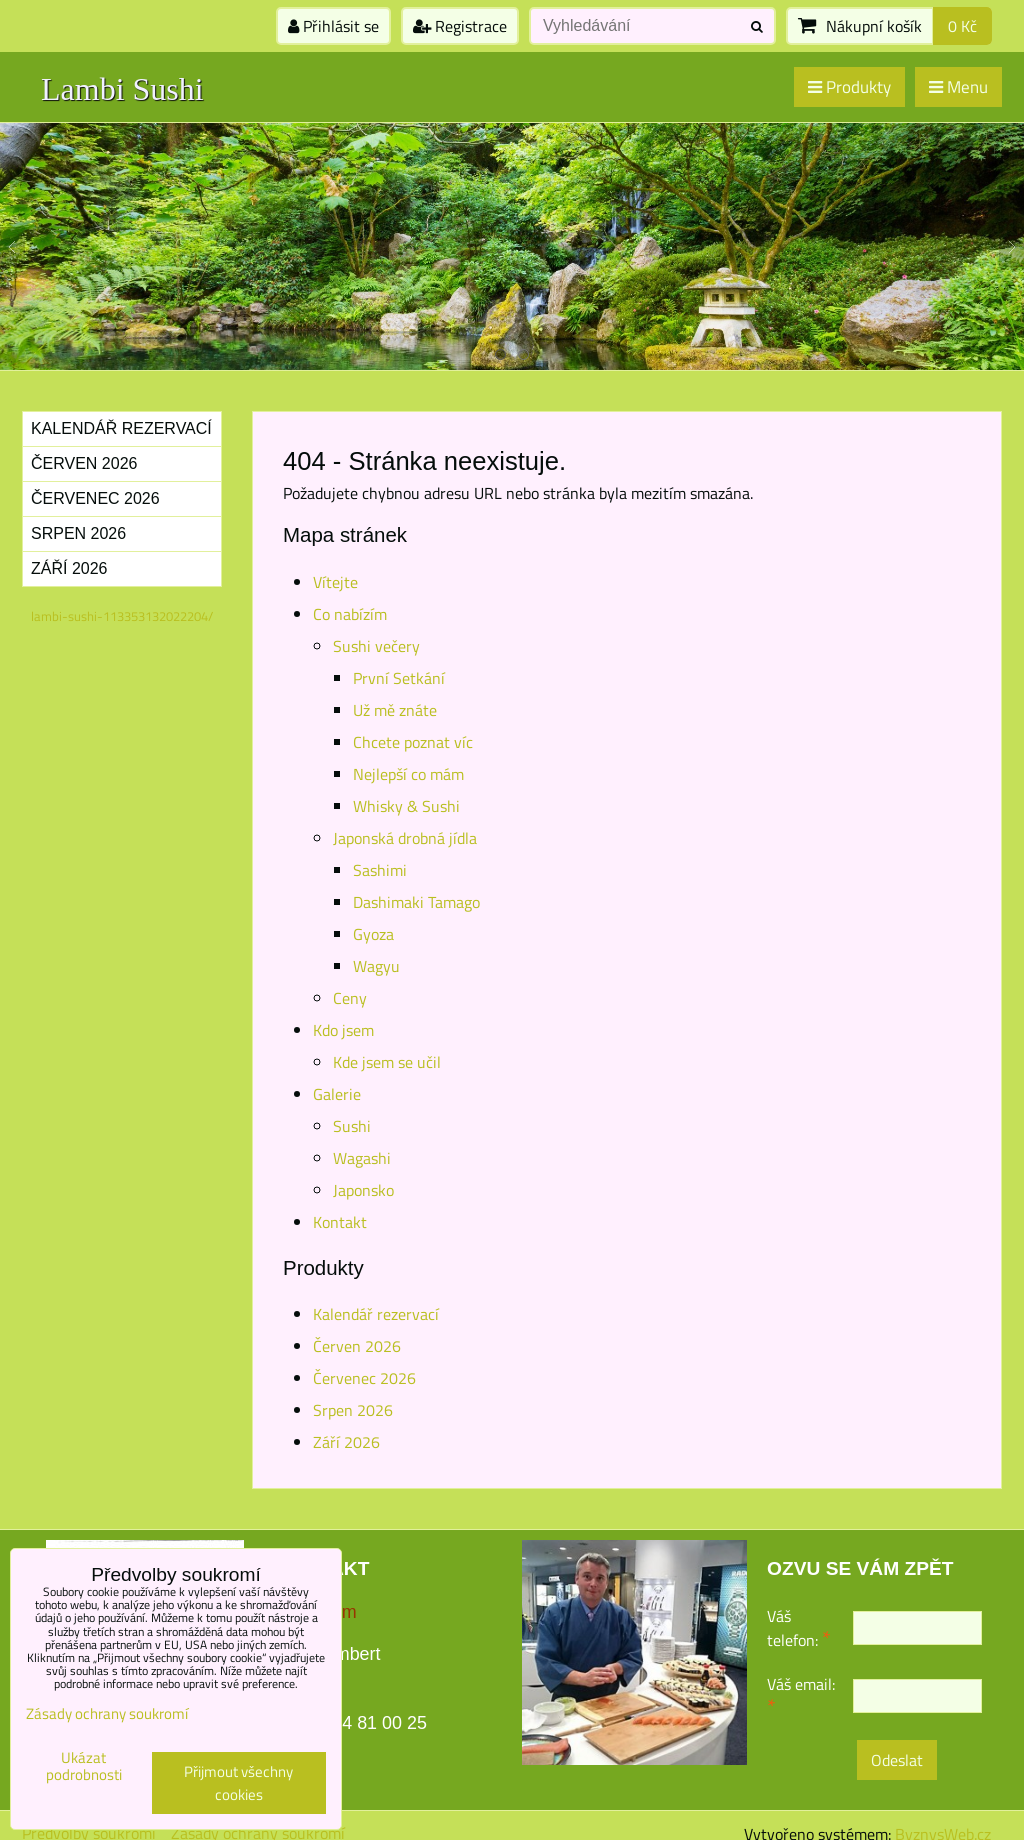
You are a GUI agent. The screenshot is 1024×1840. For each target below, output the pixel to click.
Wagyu (376, 966)
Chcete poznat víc (413, 742)
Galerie (337, 1094)
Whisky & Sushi (406, 806)
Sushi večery (376, 646)
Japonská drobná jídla (405, 838)
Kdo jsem (343, 1030)
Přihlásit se (333, 26)
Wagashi (362, 1158)
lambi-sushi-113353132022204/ (122, 616)
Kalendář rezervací (376, 1314)
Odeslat (897, 1760)
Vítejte (335, 582)
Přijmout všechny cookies (238, 1783)
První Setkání (399, 678)
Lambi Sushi (122, 89)
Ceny (350, 998)
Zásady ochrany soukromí (107, 1713)
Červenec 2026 (364, 1378)
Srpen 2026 (353, 1410)
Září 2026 (346, 1442)
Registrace (460, 26)
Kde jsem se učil (387, 1062)
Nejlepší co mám (408, 774)
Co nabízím (350, 614)
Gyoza (373, 934)
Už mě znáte (395, 710)
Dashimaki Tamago (416, 902)
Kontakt (340, 1222)
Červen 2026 (357, 1346)
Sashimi (380, 870)
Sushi (352, 1126)
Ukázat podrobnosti (84, 1766)
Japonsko (363, 1190)
